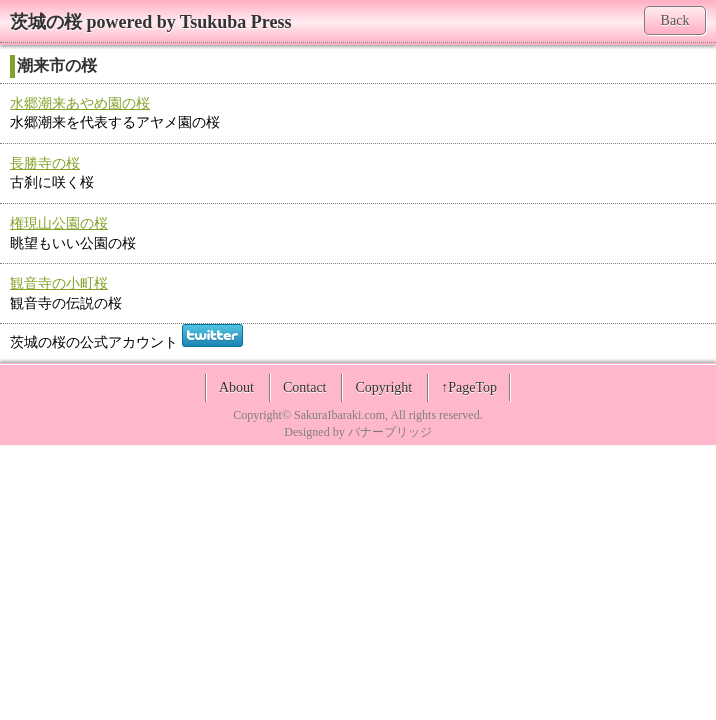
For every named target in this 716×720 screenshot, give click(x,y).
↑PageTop (469, 387)
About (236, 387)
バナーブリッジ (390, 432)
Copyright (383, 387)
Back (675, 20)
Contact (305, 387)
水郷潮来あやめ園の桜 (80, 103)
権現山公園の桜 (59, 223)
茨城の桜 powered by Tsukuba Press (150, 22)
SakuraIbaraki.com (339, 415)
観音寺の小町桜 (59, 283)
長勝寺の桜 (45, 163)
